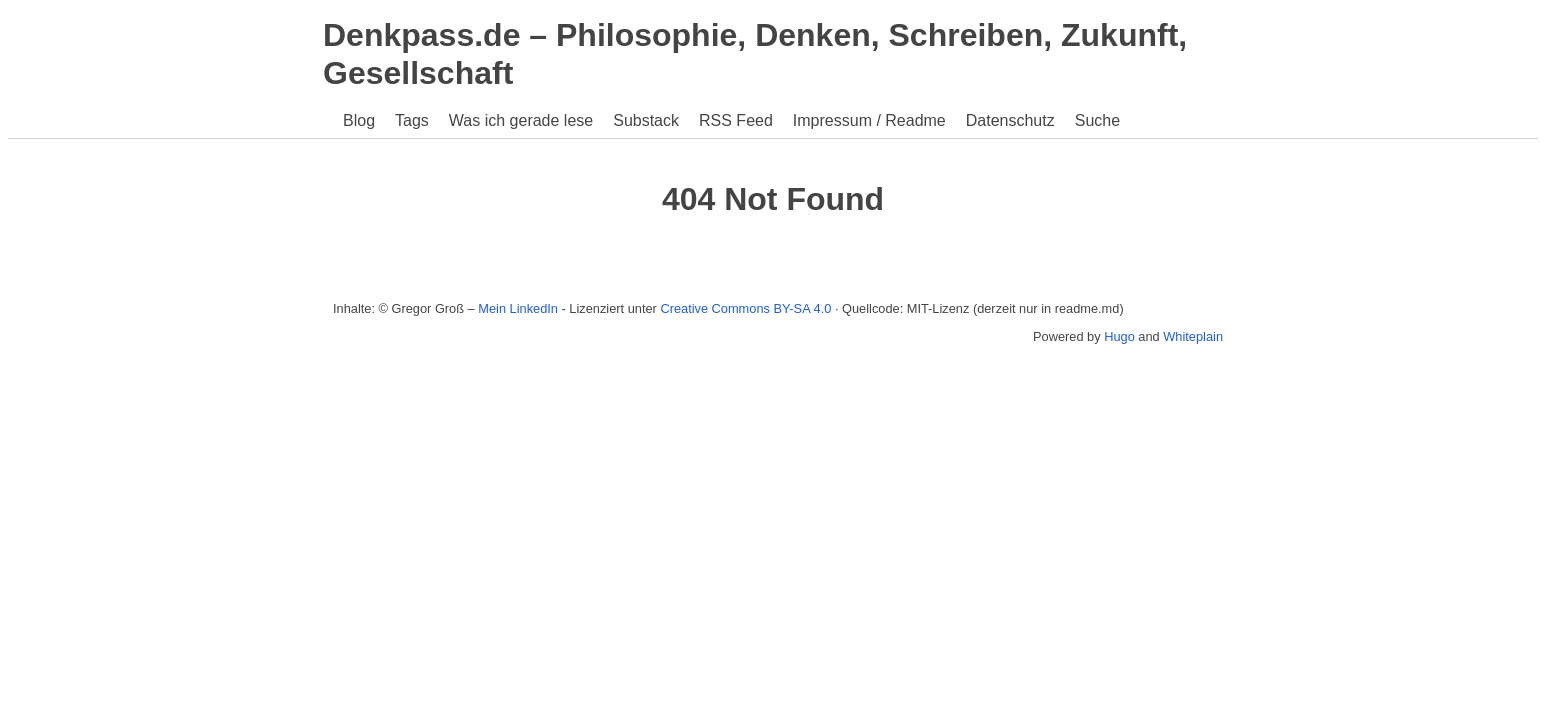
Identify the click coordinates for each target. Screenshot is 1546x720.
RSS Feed (736, 120)
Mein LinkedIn (518, 308)
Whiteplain (1193, 336)
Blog (359, 120)
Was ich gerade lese (521, 120)
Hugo (1119, 336)
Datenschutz (1010, 120)
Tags (412, 120)
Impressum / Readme (869, 120)
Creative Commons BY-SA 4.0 (745, 308)
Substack (646, 120)
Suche (1097, 120)
